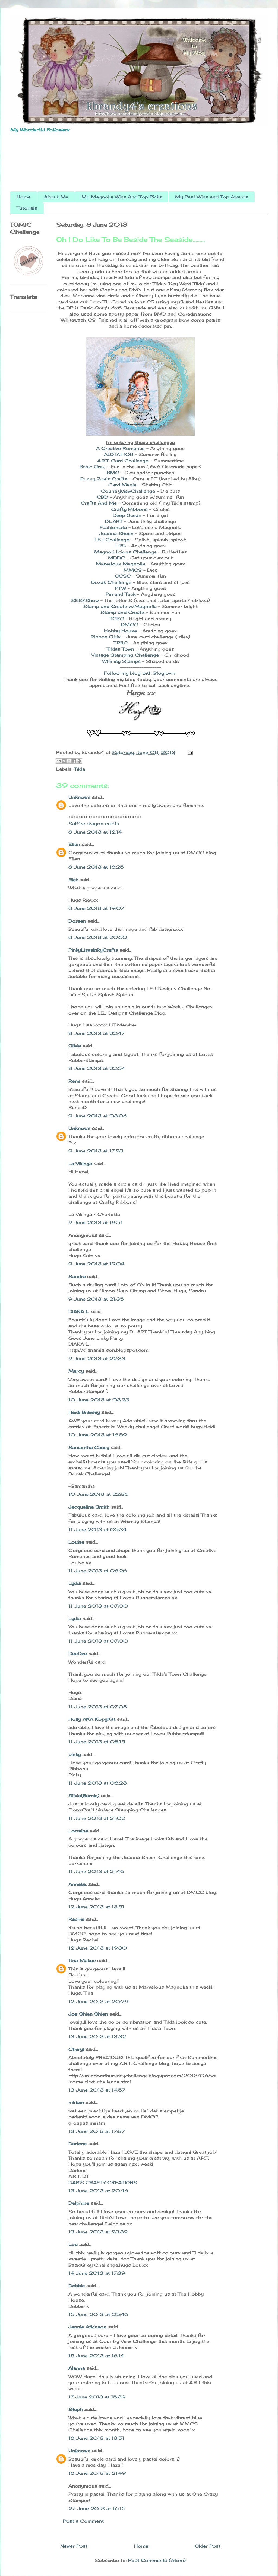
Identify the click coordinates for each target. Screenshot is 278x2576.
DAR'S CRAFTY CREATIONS (102, 2182)
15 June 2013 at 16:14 (96, 2355)
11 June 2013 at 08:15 (96, 1741)
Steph (75, 2409)
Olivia (74, 1045)
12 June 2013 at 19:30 (97, 1948)
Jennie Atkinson (87, 2327)
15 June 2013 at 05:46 (98, 2314)
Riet (73, 879)
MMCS (133, 570)
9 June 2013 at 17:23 (95, 1151)
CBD (102, 497)
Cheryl (76, 2049)
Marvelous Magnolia (120, 563)
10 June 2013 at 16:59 (97, 1434)
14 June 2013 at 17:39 (96, 2273)
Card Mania (122, 484)
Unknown (79, 797)
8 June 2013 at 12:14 (95, 832)
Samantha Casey (88, 1447)
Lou (73, 2244)
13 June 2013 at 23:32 (98, 2232)
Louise (76, 1542)
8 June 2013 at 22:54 (96, 1068)
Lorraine (78, 1830)
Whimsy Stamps (121, 661)
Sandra (77, 1276)
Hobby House (121, 630)
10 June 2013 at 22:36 (98, 1494)
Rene (74, 1081)
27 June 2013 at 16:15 (96, 2508)
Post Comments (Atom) (157, 2560)
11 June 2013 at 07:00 (98, 1606)
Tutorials (27, 208)
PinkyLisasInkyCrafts (93, 950)
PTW (121, 588)
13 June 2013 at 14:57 (96, 2090)
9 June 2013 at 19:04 (96, 1263)
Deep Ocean (128, 515)
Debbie (76, 2285)
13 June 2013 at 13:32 (97, 2036)
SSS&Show (85, 600)
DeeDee (77, 1653)
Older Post (207, 2546)
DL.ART (114, 521)
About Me (56, 196)
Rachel (76, 1919)
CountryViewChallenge (129, 491)
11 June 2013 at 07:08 (97, 1706)
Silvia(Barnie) (83, 1795)
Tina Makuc (82, 1960)
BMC (113, 472)
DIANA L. (78, 1311)
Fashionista (113, 527)
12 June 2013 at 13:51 (96, 1906)
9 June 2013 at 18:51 (95, 1222)
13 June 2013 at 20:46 (98, 2190)
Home (24, 196)
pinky (74, 1754)
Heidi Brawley (84, 1412)
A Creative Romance (120, 448)
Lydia (74, 1583)
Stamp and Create (122, 612)
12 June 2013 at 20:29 (98, 2001)
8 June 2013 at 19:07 (96, 908)
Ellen (74, 844)
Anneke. (77, 1884)
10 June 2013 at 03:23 (98, 1399)
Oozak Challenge (111, 582)
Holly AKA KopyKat (91, 1719)
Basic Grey (92, 466)
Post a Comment (83, 2521)
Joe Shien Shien (88, 2014)
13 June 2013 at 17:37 (96, 2131)
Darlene (78, 2143)
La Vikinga (80, 1163)
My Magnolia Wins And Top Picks (121, 196)
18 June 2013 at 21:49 (97, 2473)
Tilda (79, 769)
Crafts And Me (99, 503)
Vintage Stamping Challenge (125, 655)
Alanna (76, 2368)
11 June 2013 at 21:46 (96, 1871)
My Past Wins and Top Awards (211, 196)
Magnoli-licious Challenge (125, 552)
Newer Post (73, 2546)
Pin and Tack (120, 594)
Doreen (77, 921)
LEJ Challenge (111, 539)
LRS (121, 545)
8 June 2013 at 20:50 (97, 937)
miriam (76, 2102)
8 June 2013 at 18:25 (96, 867)
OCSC (123, 576)
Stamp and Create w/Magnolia (120, 606)
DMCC (129, 624)
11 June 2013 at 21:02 (96, 1818)
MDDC (116, 557)
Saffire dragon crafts (93, 823)
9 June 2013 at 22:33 (96, 1358)
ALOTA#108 (119, 454)
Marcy (76, 1371)
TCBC (117, 618)
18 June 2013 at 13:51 (96, 2438)
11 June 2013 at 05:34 (97, 1529)
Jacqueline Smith (88, 1507)
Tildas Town (121, 649)
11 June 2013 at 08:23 (97, 1783)
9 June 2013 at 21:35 (96, 1299)
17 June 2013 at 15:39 (96, 2397)
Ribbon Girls (106, 636)
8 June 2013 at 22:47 (96, 1033)
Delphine (78, 2203)
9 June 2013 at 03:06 (97, 1116)
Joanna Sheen (117, 533)
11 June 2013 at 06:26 (97, 1570)
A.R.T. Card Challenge (122, 460)
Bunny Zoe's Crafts (103, 478)
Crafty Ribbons (129, 509)
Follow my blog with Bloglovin (139, 673)
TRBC (121, 642)
